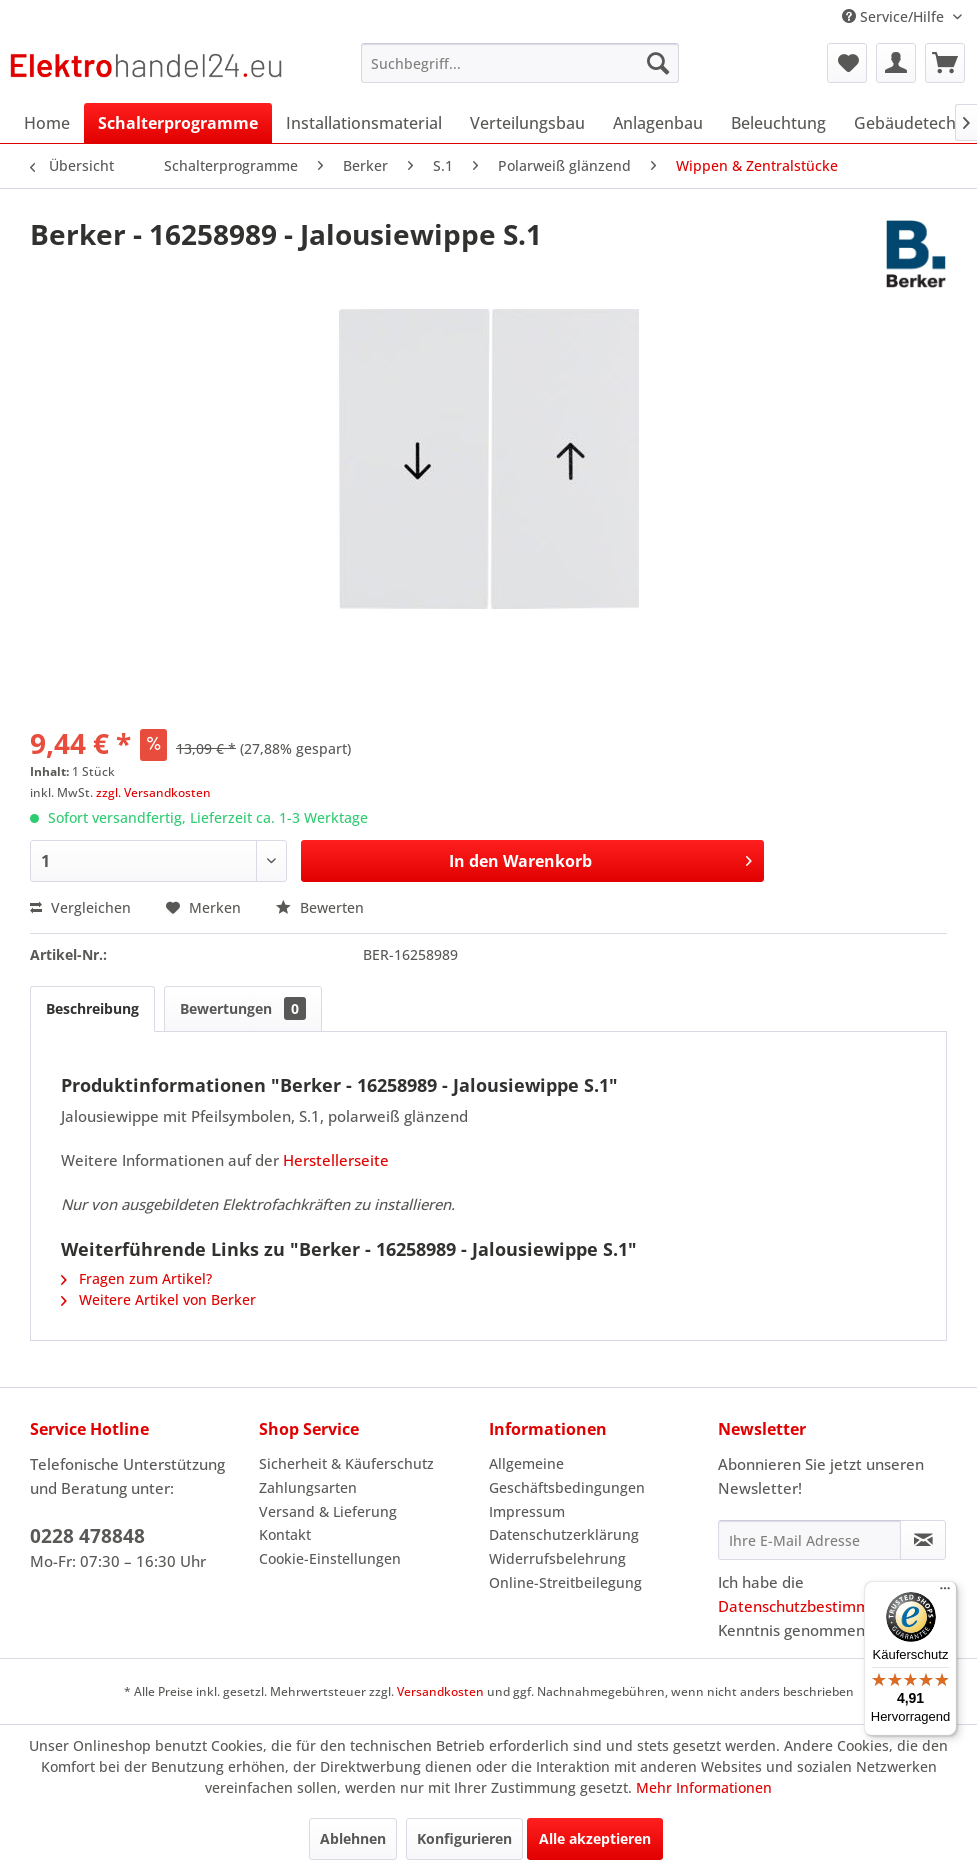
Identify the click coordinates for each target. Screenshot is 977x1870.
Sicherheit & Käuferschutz (346, 1463)
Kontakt (285, 1534)
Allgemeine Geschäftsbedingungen (567, 1475)
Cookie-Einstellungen (330, 1558)
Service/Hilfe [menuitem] (895, 16)
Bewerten (320, 907)
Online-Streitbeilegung (565, 1582)
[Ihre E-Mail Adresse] (809, 1540)
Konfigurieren (464, 1838)
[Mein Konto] (896, 63)
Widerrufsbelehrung (557, 1558)
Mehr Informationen (704, 1787)
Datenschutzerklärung (564, 1534)
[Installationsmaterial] (364, 123)
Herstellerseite (336, 1160)
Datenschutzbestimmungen (816, 1606)
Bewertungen (243, 1008)
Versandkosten (440, 1691)
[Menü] (945, 1593)
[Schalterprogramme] (178, 123)
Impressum (527, 1511)
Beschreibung (92, 1008)
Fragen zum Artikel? (136, 1278)
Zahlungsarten (308, 1487)
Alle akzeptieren (595, 1838)
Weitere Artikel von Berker (158, 1299)
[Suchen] (658, 63)
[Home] (47, 123)
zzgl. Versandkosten (153, 792)
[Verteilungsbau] (527, 123)
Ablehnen (353, 1838)
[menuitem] (520, 63)
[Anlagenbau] (658, 123)
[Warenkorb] (945, 63)
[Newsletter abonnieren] (923, 1540)
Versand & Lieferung (328, 1511)
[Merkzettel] (847, 63)
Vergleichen (80, 907)
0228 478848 (87, 1536)
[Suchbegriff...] (520, 63)
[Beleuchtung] (778, 123)
